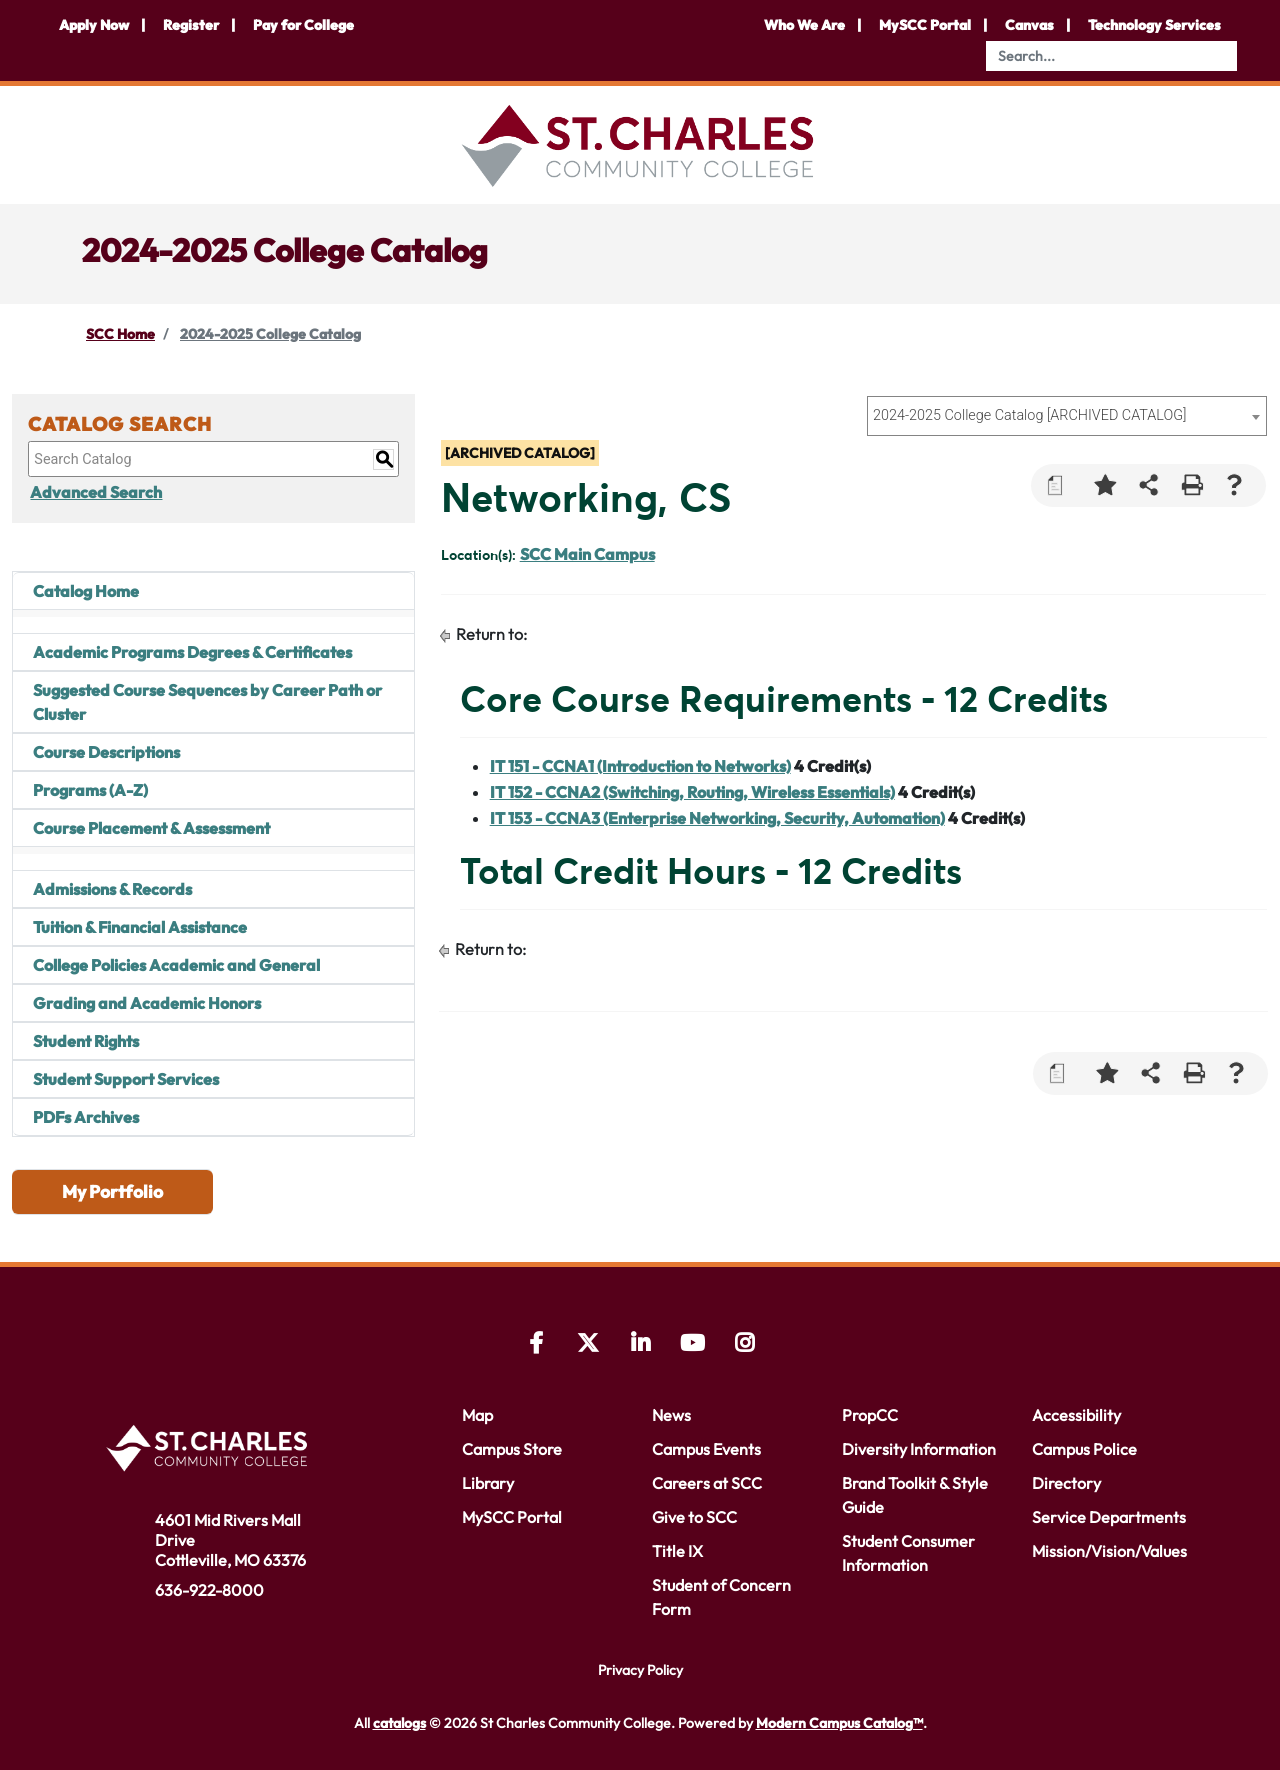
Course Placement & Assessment (151, 828)
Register (191, 25)
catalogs (399, 1723)
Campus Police (1084, 1449)
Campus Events (706, 1449)
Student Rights (86, 1041)
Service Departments (1109, 1517)
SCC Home (120, 334)
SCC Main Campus (587, 554)
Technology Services (1154, 25)
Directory (1066, 1483)
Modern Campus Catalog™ (839, 1723)
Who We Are (804, 25)
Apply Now (94, 25)
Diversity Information (919, 1449)
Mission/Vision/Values (1109, 1551)
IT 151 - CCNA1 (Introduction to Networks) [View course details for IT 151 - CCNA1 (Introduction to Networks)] (640, 766)
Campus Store (512, 1449)
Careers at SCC (707, 1483)
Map (477, 1415)
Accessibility (1076, 1415)
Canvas (1029, 25)
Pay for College (303, 25)
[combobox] (1067, 416)
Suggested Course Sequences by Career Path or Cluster (207, 702)
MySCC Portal (925, 25)
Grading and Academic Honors (147, 1003)
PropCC (870, 1415)
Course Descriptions (106, 752)
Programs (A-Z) (90, 790)
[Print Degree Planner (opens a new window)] (1062, 485)
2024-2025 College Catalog (270, 334)
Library (488, 1483)
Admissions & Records (112, 889)
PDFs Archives (86, 1117)
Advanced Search (94, 492)
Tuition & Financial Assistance (140, 927)
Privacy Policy (640, 1670)
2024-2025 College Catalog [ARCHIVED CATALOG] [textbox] (1029, 415)
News (671, 1415)
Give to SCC (694, 1517)
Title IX (677, 1551)
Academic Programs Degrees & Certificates (192, 652)
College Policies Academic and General (176, 965)
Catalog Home (86, 591)
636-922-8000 (209, 1590)
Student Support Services (126, 1079)
